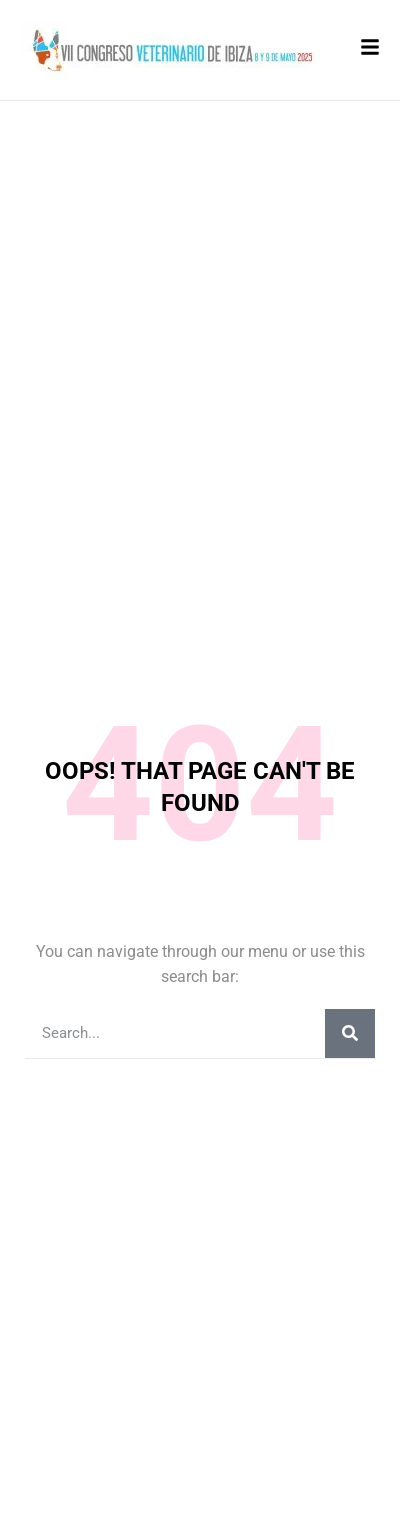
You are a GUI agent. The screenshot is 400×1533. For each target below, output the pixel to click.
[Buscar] (350, 1033)
